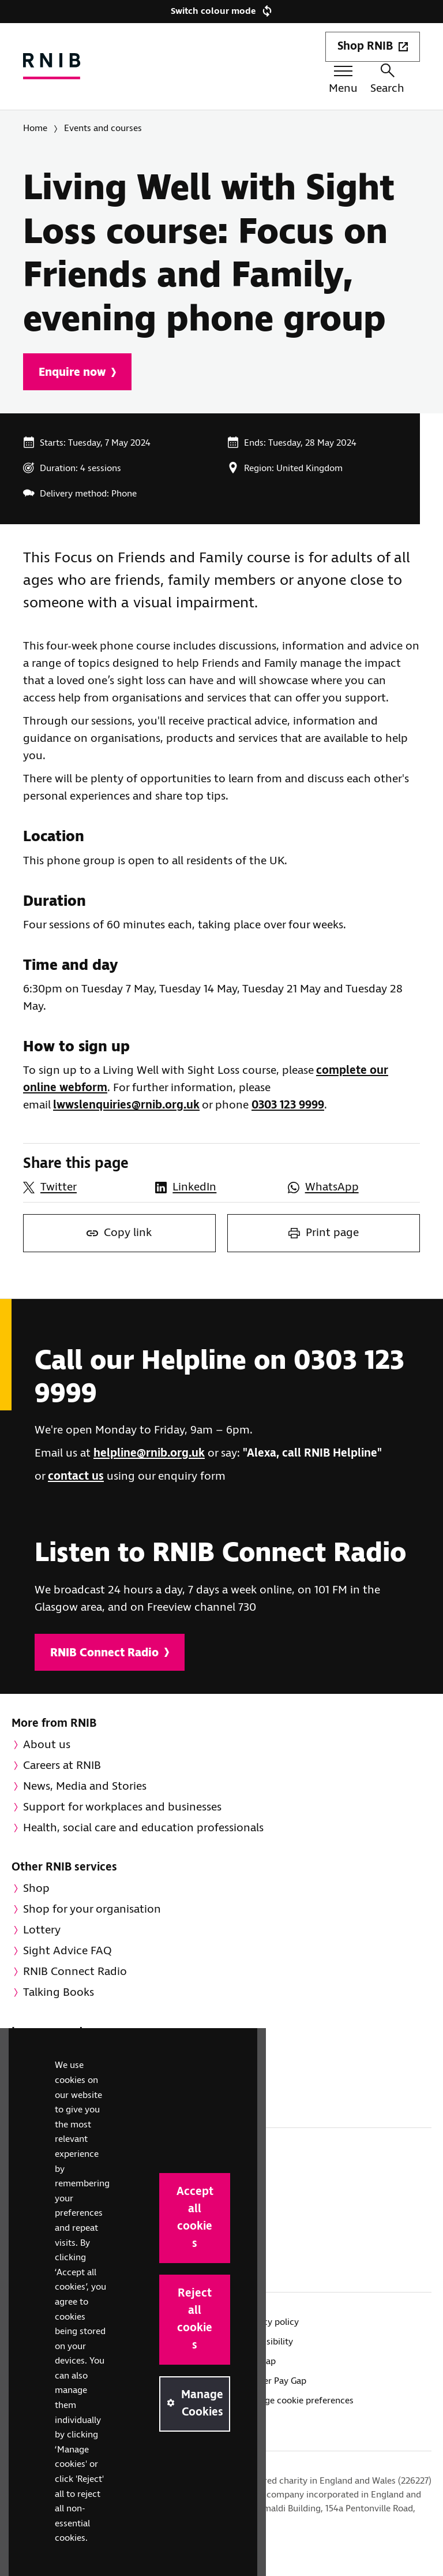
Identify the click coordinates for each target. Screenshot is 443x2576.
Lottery (42, 1930)
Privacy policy (271, 2322)
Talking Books (58, 1992)
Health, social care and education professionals (143, 1828)
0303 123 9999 (287, 1105)
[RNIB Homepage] (52, 66)
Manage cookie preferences (298, 2401)
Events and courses (103, 128)
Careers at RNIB (62, 1766)
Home (35, 128)
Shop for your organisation (92, 1909)
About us (46, 1745)
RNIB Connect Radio (109, 1653)
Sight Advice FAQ (67, 1951)
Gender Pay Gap (274, 2381)
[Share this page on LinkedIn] (215, 1187)
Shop (36, 1888)
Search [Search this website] (387, 80)
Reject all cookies (194, 2319)
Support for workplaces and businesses (122, 1807)
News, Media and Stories (85, 1786)
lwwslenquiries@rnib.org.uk (126, 1105)
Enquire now (77, 372)
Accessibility (268, 2342)
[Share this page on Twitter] (83, 1187)
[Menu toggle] (343, 81)
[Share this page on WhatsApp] (348, 1187)
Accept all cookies (195, 2218)
